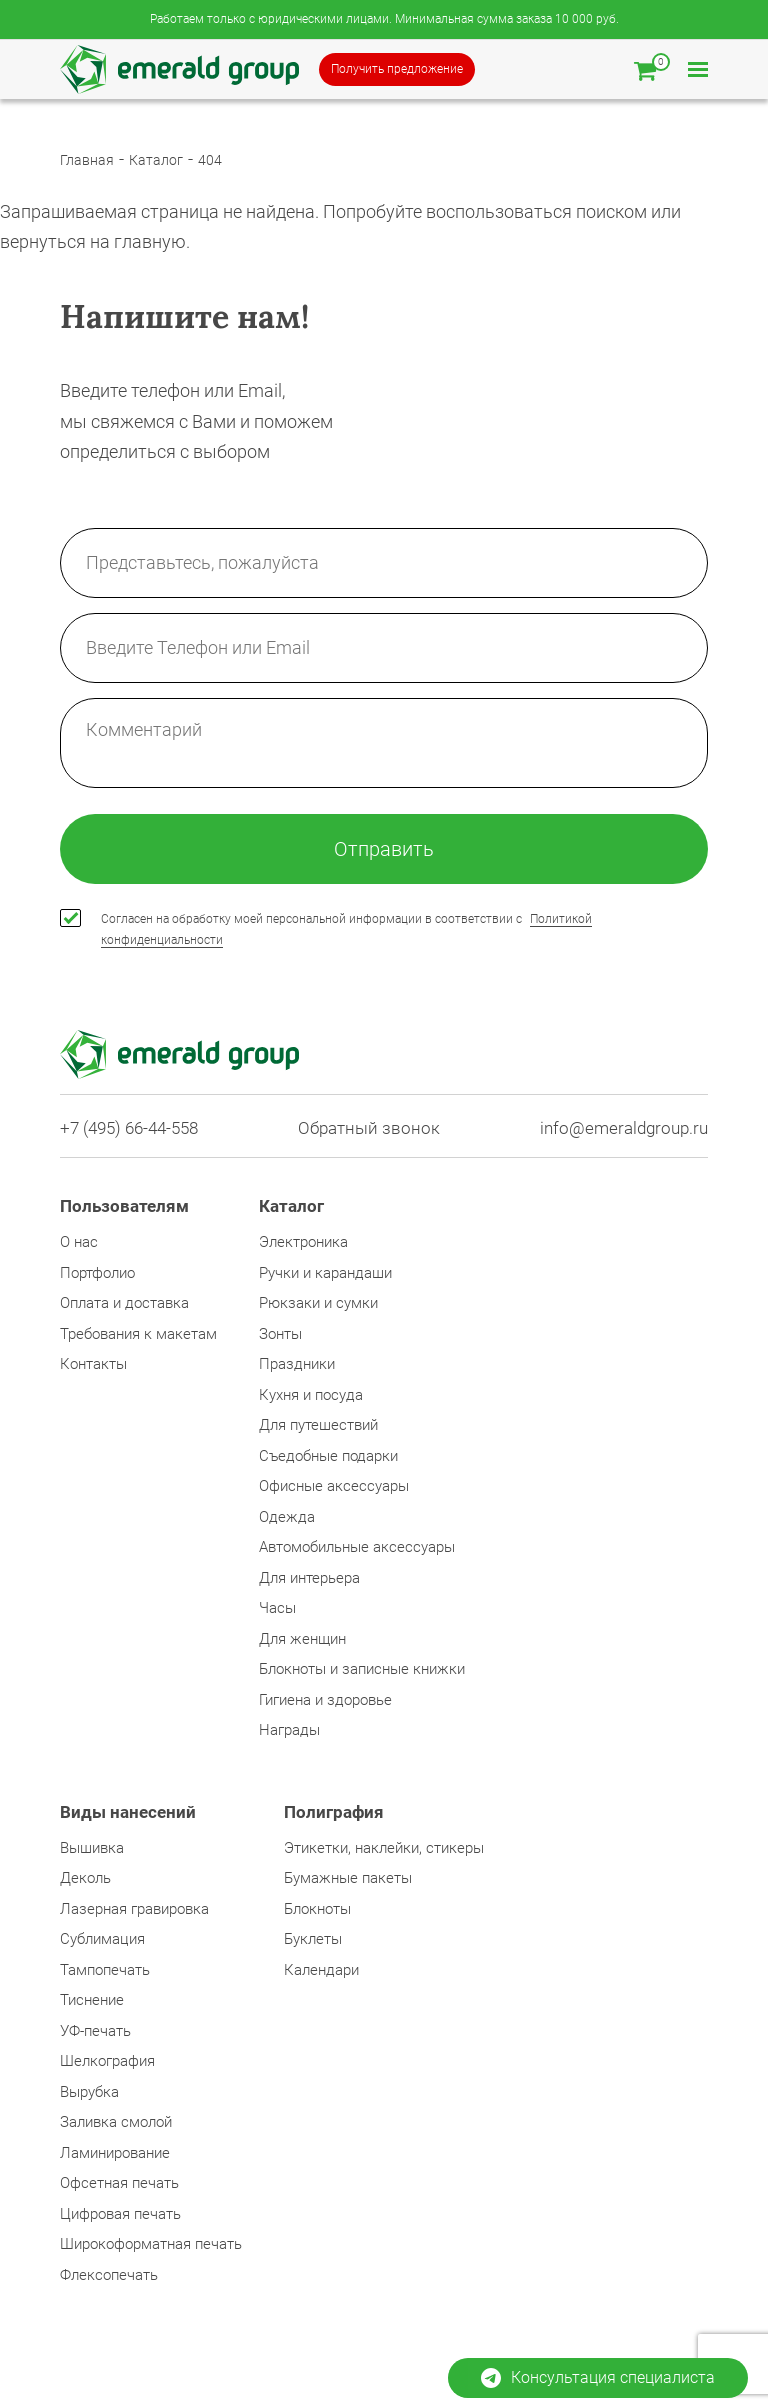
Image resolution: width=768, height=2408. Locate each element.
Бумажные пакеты (348, 1878)
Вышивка (92, 1848)
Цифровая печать (120, 2214)
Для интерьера (309, 1578)
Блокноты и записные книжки (362, 1669)
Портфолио (97, 1273)
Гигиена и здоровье (325, 1700)
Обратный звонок (369, 1128)
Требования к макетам (138, 1334)
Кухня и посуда (311, 1395)
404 (210, 160)
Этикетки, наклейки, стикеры (384, 1848)
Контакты (93, 1364)
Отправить (384, 849)
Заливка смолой (116, 2122)
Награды (289, 1730)
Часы (277, 1608)
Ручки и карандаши (325, 1273)
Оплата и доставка (124, 1303)
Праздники (297, 1364)
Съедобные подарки (328, 1456)
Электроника (303, 1242)
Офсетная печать (119, 2183)
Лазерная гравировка (134, 1909)
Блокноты (317, 1909)
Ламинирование (115, 2153)
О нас (79, 1242)
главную (150, 241)
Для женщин (302, 1639)
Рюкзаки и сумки (318, 1303)
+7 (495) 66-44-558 (129, 1128)
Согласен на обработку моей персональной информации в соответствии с (346, 929)
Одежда (287, 1517)
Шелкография (107, 2061)
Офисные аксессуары (334, 1486)
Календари (321, 1970)
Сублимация (102, 1939)
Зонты (280, 1334)
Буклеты (313, 1939)
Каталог (156, 160)
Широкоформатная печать (151, 2244)
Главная (87, 160)
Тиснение (92, 2000)
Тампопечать (105, 1970)
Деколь (85, 1878)
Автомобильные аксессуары (357, 1547)
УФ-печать (95, 2031)
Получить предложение (397, 69)
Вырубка (89, 2092)
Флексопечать (109, 2275)
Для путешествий (318, 1425)
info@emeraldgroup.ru (624, 1128)
